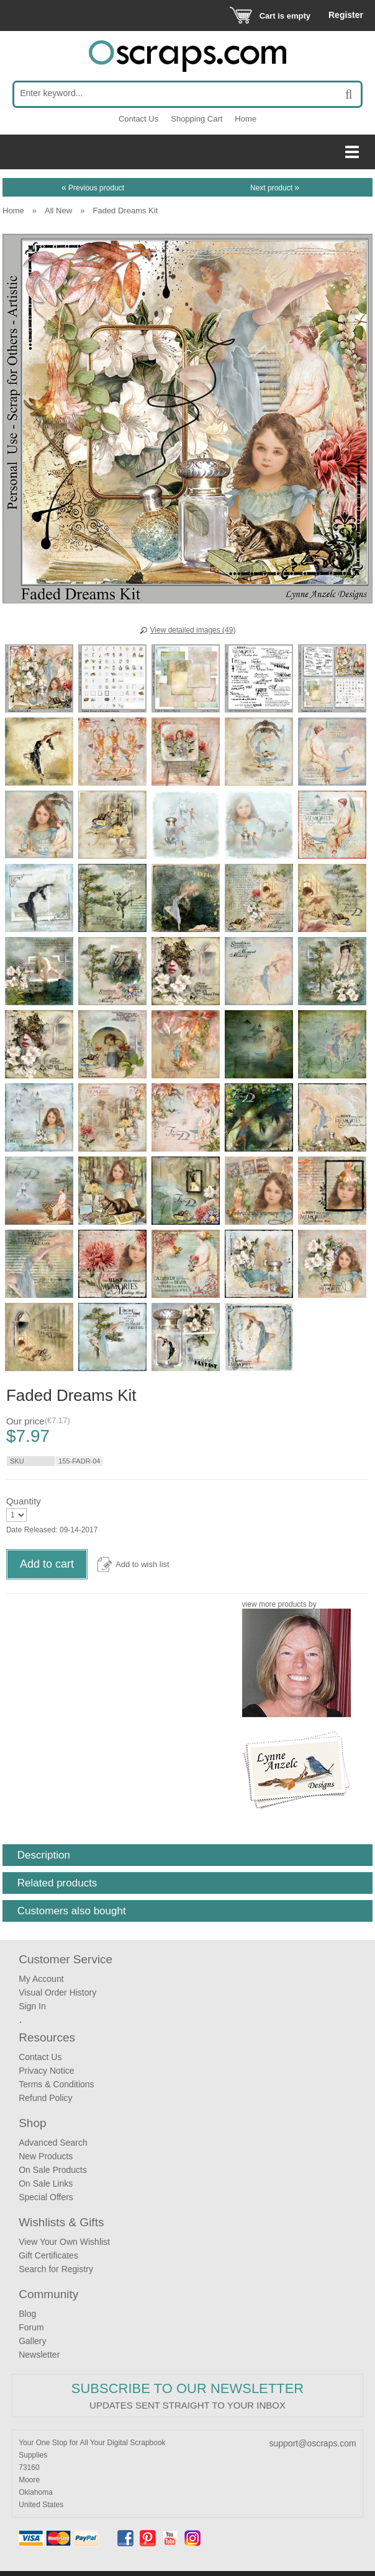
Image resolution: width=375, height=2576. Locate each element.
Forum (31, 2327)
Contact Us (138, 118)
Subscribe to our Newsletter (187, 2388)
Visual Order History (57, 1992)
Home (245, 118)
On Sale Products (53, 2170)
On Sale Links (46, 2183)
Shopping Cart (196, 118)
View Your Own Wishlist (64, 2242)
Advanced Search (53, 2142)
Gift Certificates (48, 2255)
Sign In (32, 2006)
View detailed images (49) (193, 630)
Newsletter (39, 2355)
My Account (41, 1979)
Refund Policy (45, 2098)
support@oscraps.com (312, 2443)
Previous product (92, 188)
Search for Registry (56, 2269)
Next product (274, 188)
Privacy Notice (46, 2071)
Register (345, 15)
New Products (46, 2156)
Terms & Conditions (56, 2084)
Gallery (32, 2341)
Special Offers (46, 2197)
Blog (27, 2314)
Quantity (23, 1501)
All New (58, 210)
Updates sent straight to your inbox (187, 2405)
